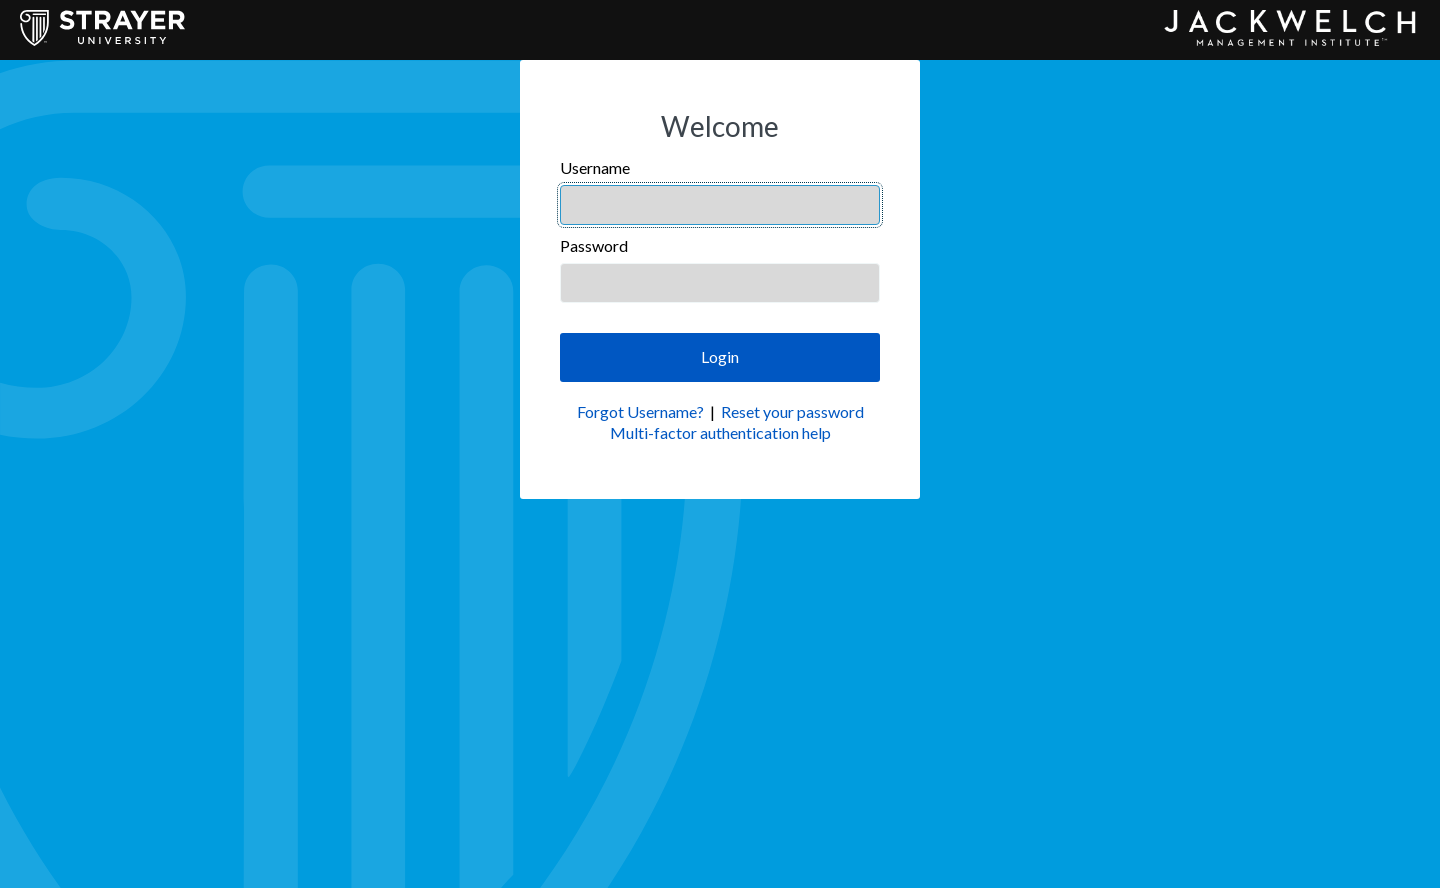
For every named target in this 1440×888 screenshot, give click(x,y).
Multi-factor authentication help (720, 432)
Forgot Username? (640, 411)
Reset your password (792, 411)
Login (720, 356)
